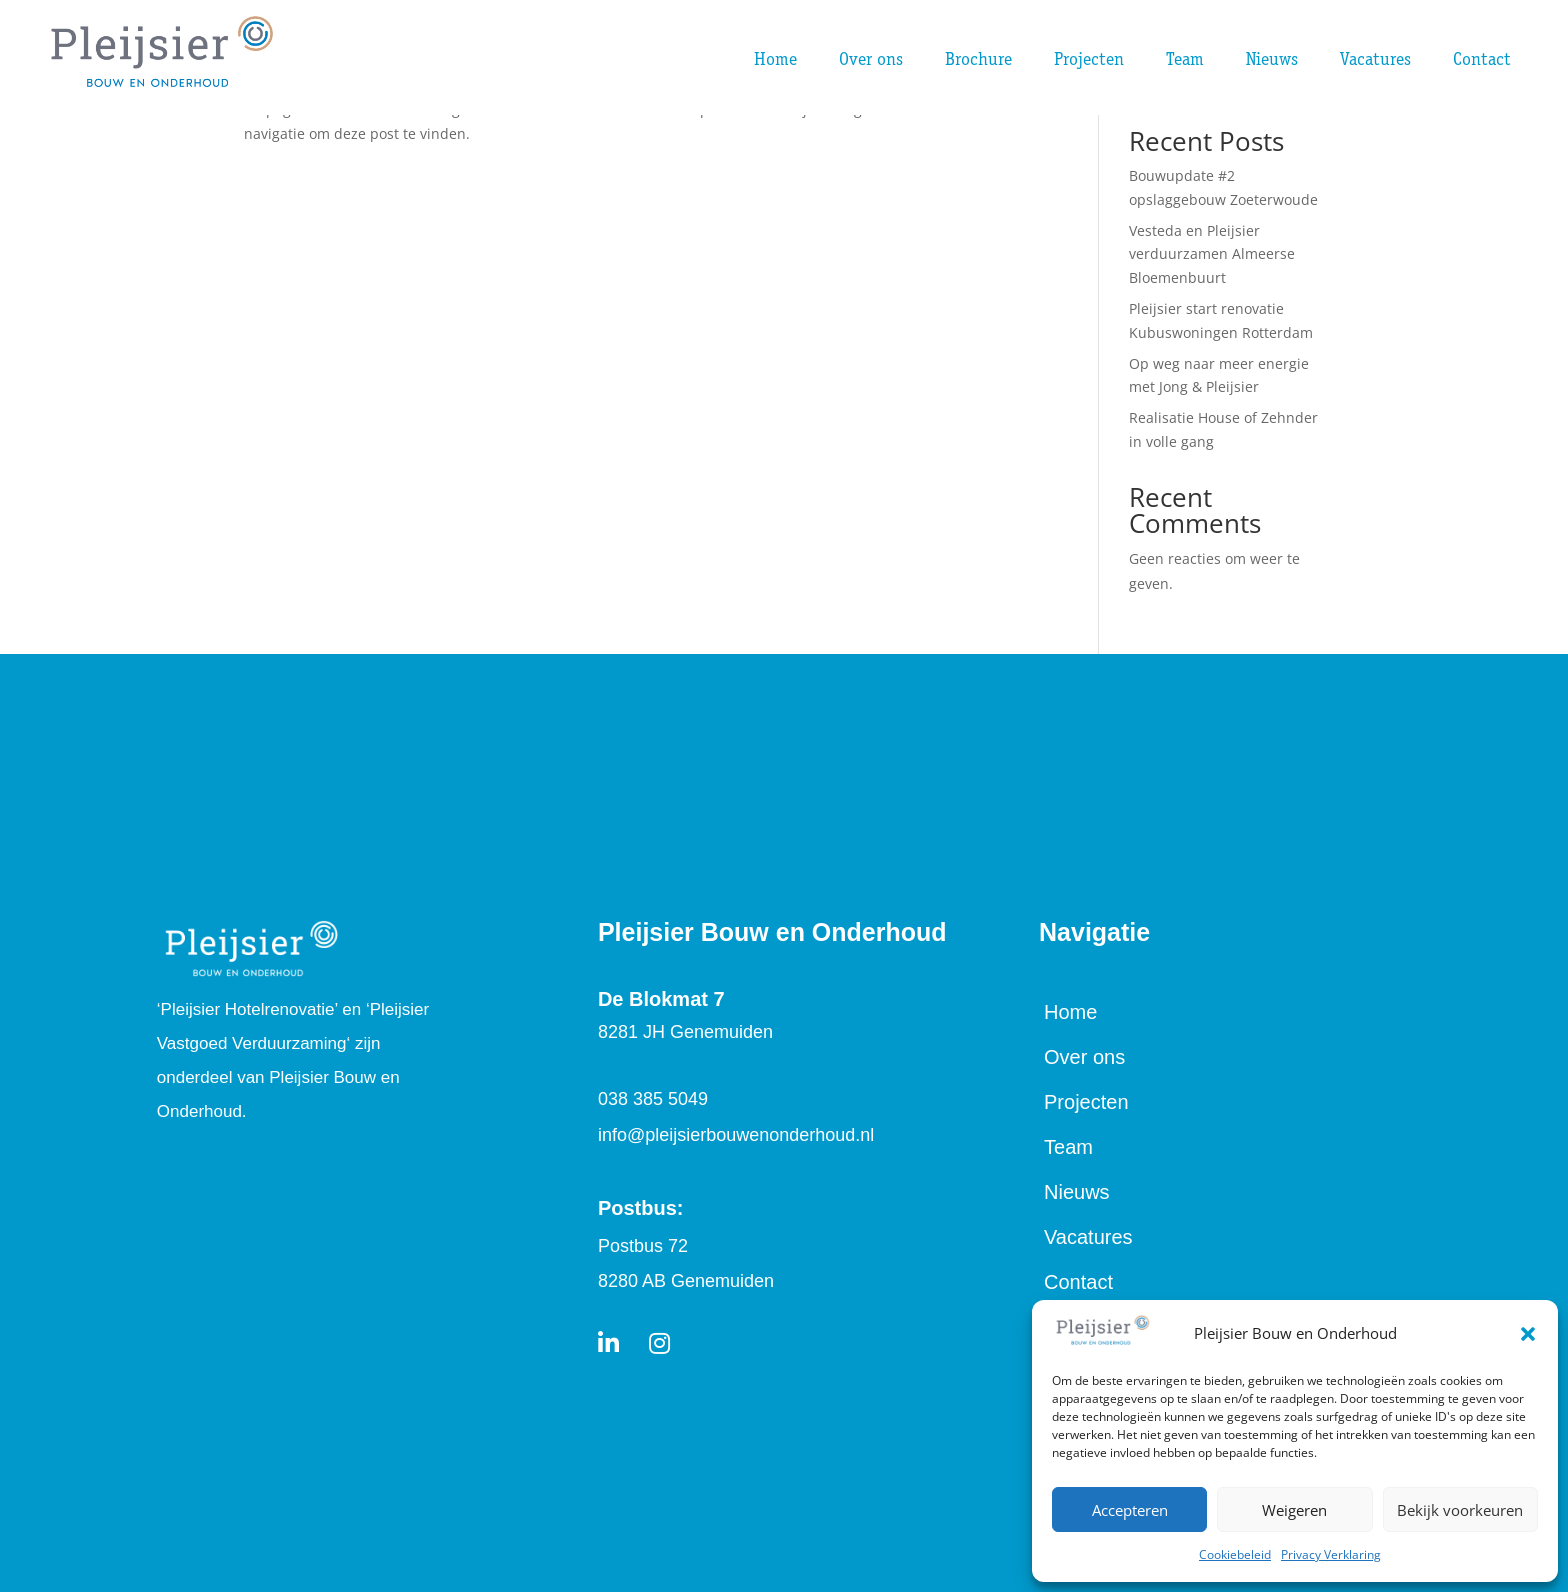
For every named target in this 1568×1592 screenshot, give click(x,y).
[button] (1528, 1334)
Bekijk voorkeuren (1460, 1510)
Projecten (1086, 1102)
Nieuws (1077, 1192)
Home (1070, 1012)
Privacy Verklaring (1331, 1554)
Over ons (1084, 1057)
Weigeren (1294, 1510)
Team (1068, 1147)
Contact (1078, 1282)
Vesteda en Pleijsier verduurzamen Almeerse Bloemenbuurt (1212, 254)
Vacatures (1088, 1237)
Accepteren (1130, 1510)
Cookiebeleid (1235, 1554)
